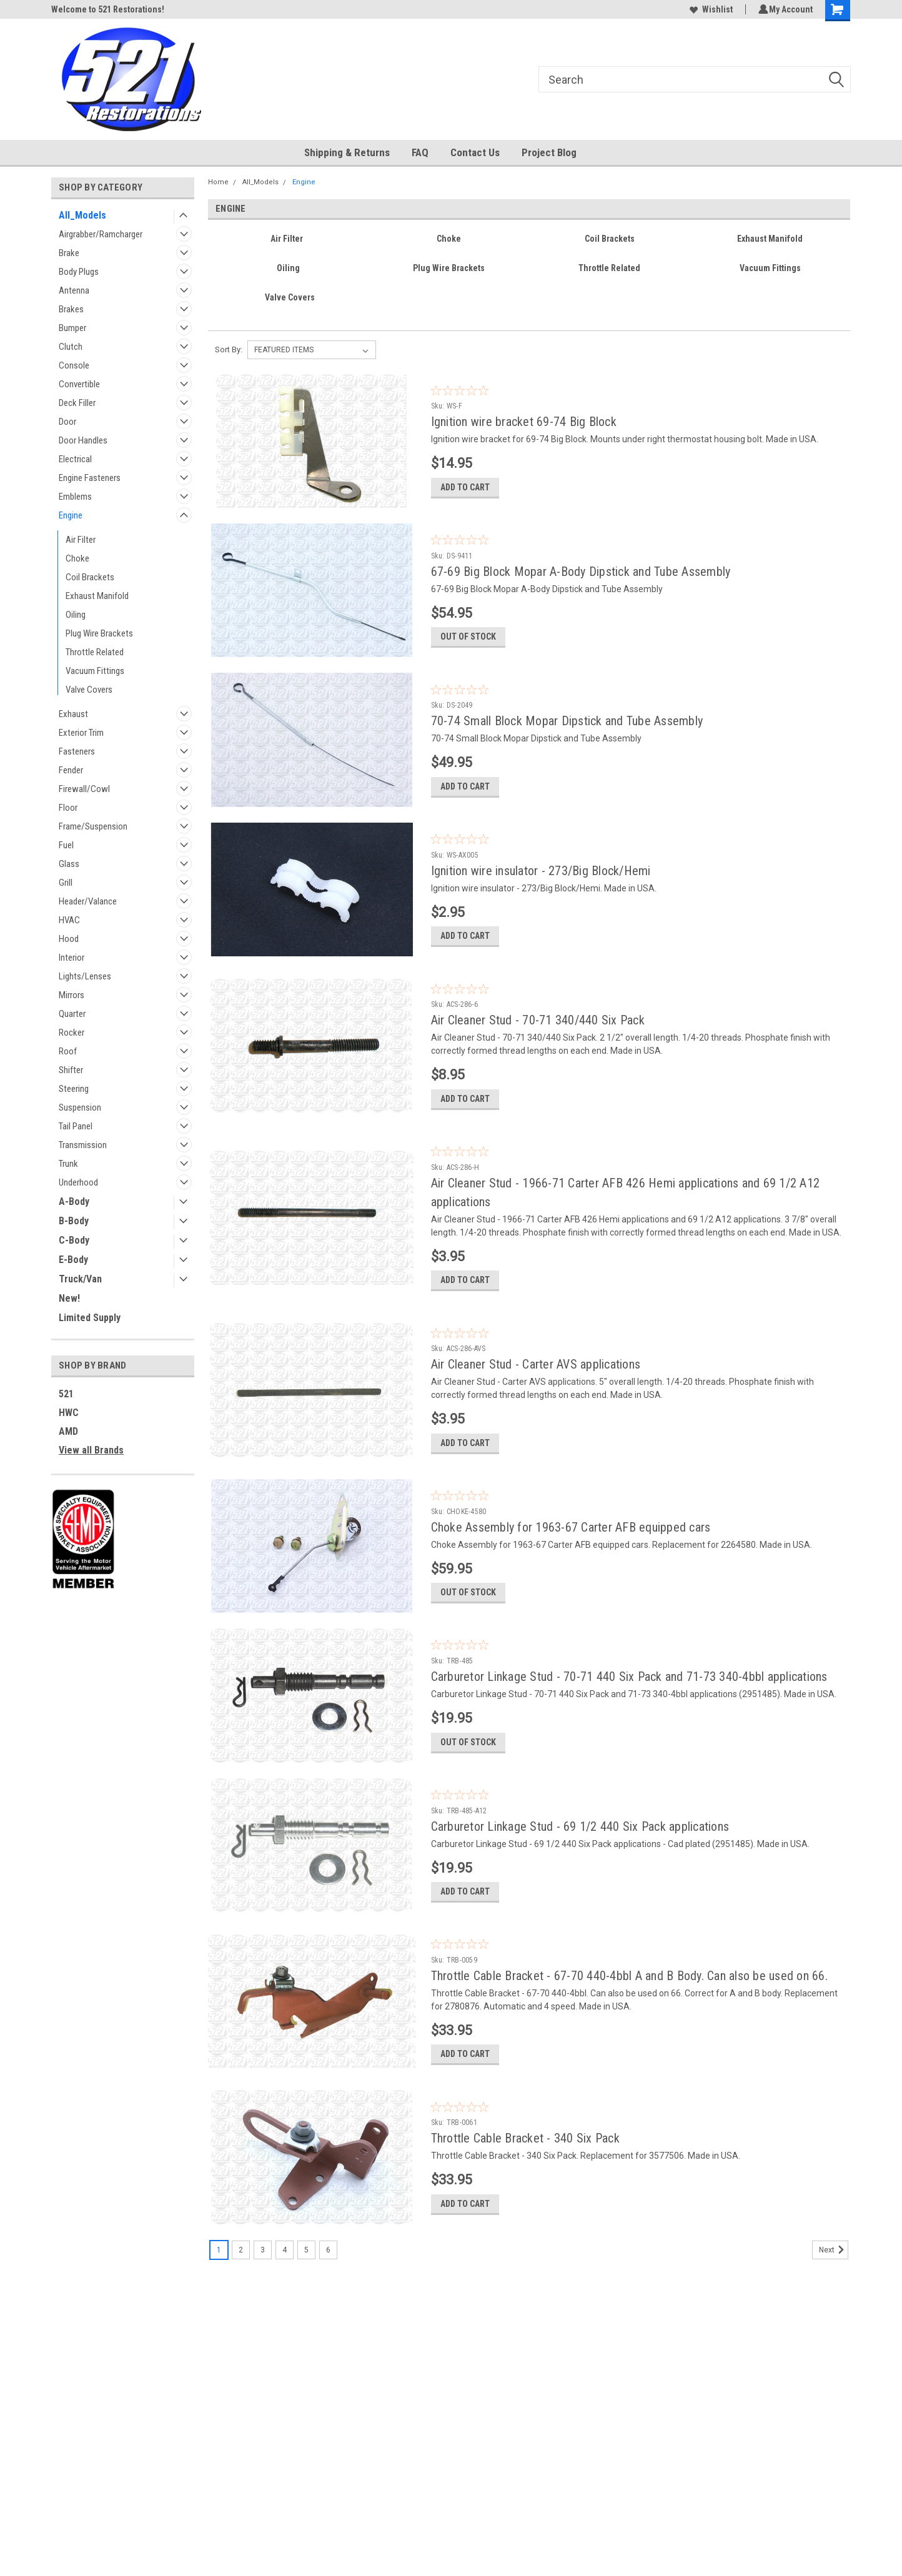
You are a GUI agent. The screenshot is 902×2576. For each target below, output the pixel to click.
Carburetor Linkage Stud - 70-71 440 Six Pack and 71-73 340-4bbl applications (629, 1719)
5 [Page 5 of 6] (306, 2313)
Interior (71, 957)
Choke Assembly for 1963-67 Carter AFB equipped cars (571, 1564)
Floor (68, 807)
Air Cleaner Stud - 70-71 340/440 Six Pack (538, 1041)
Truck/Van (80, 1279)
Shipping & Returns (347, 152)
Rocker (71, 1032)
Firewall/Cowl (84, 789)
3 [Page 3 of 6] (262, 2313)
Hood (69, 938)
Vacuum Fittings (95, 670)
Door (67, 421)
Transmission (83, 1145)
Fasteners (77, 751)
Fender (71, 770)
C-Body (74, 1240)
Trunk (68, 1163)
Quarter (72, 1013)
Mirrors (71, 995)
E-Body (73, 1260)
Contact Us (475, 152)
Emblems (75, 496)
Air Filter (81, 539)
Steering (74, 1088)
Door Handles (83, 440)
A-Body (74, 1201)
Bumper (72, 328)
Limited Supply (90, 1318)
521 (66, 1394)
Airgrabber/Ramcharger (100, 234)
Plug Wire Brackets (99, 633)
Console (74, 365)
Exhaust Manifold (97, 596)
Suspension (80, 1107)
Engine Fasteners (90, 477)
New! (69, 1298)
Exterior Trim (81, 732)
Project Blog (549, 152)
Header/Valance (88, 901)
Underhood (78, 1182)
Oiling (76, 614)
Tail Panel (75, 1126)
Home (218, 182)
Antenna (74, 290)
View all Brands (91, 1450)
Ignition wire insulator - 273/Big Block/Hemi (541, 886)
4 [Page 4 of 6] (284, 2313)
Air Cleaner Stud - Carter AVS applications (536, 1396)
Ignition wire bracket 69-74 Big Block (524, 421)
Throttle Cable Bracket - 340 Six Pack (525, 2196)
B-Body (74, 1221)
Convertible (79, 384)
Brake (69, 253)
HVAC (69, 920)
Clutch (70, 346)
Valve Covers (89, 689)
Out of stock (468, 647)
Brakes (71, 309)
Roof (68, 1051)
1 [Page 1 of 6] (219, 2313)
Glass (69, 863)
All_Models (82, 215)
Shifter (71, 1070)
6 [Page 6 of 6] (328, 2313)
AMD (68, 1431)
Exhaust (73, 714)
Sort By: (228, 349)
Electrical (75, 459)
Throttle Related (95, 652)
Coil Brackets (90, 577)
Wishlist (709, 9)
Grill (65, 882)
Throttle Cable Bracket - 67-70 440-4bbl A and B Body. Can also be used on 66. (629, 2028)
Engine (70, 515)
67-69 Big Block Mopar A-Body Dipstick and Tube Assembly (581, 576)
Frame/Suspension (93, 826)
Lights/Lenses (85, 976)
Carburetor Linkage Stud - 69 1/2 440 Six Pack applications (580, 1873)
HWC (69, 1413)
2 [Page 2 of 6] (241, 2313)
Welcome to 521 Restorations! (107, 9)
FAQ (420, 152)
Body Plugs (79, 271)
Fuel (66, 845)
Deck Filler (77, 403)
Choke (77, 558)
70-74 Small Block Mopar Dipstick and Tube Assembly (567, 731)
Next (833, 2313)
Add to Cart (465, 492)
